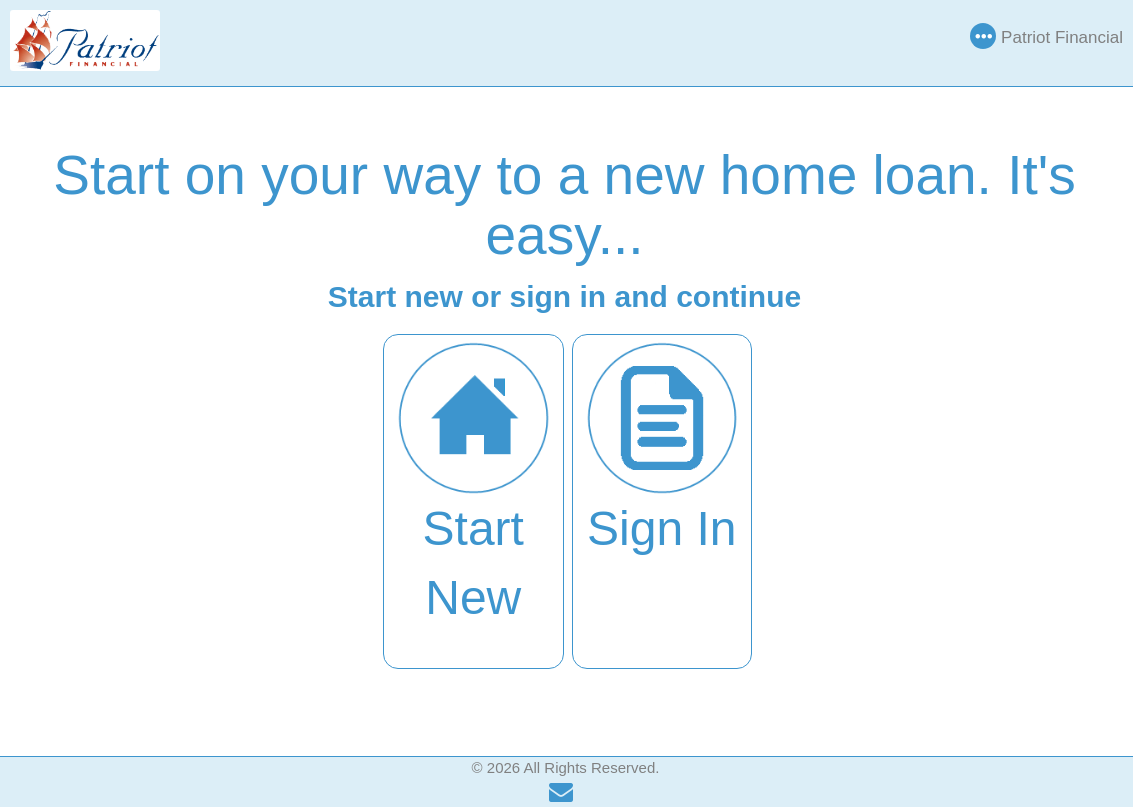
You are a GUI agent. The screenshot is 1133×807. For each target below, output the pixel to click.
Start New (473, 482)
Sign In (662, 448)
